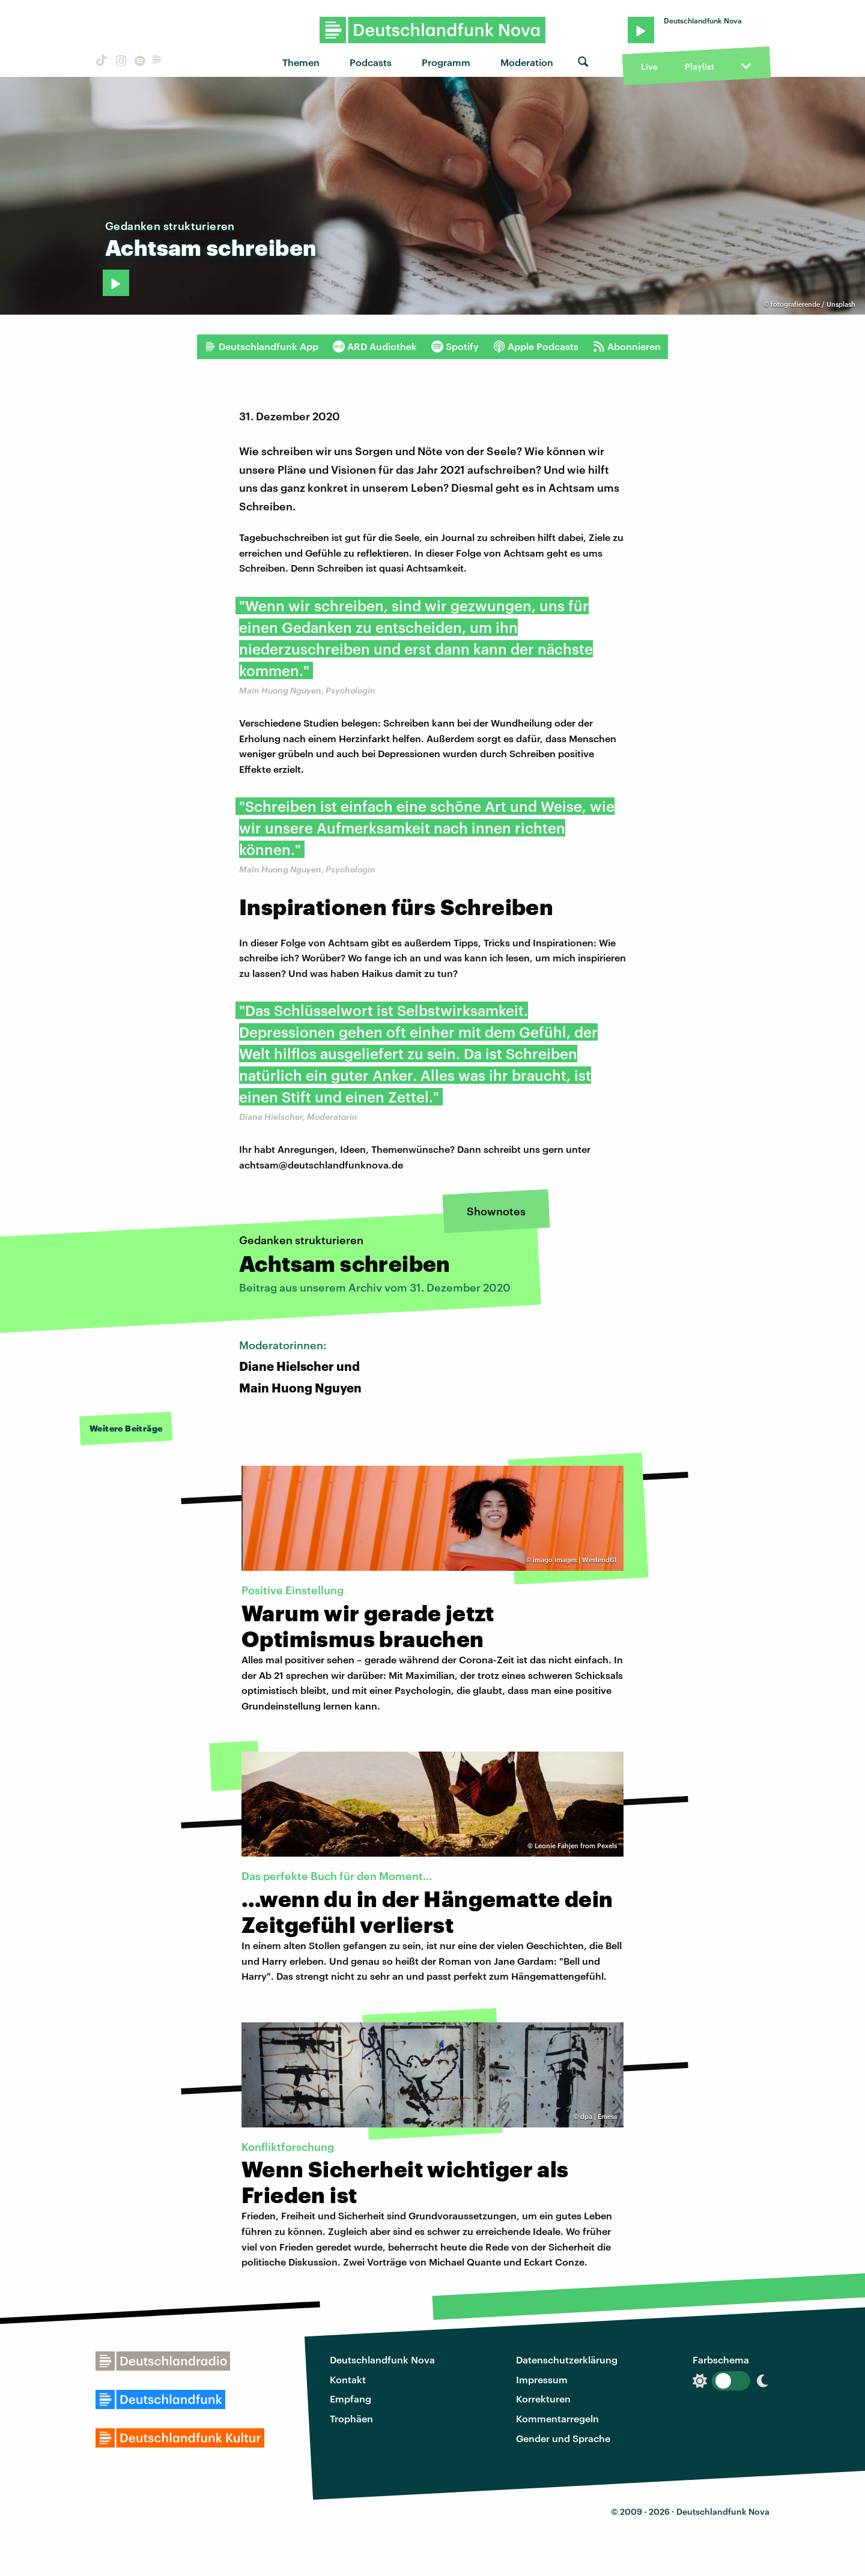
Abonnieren (627, 346)
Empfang (350, 2398)
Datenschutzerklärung (567, 2359)
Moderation (526, 62)
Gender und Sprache (563, 2438)
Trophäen (351, 2418)
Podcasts (371, 62)
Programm (446, 62)
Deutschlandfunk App (261, 346)
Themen (301, 62)
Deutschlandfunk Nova (382, 2359)
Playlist (699, 66)
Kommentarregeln (557, 2418)
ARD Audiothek (375, 346)
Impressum (542, 2379)
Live (649, 66)
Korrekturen (543, 2398)
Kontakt (348, 2379)
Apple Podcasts (535, 346)
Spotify (455, 346)
